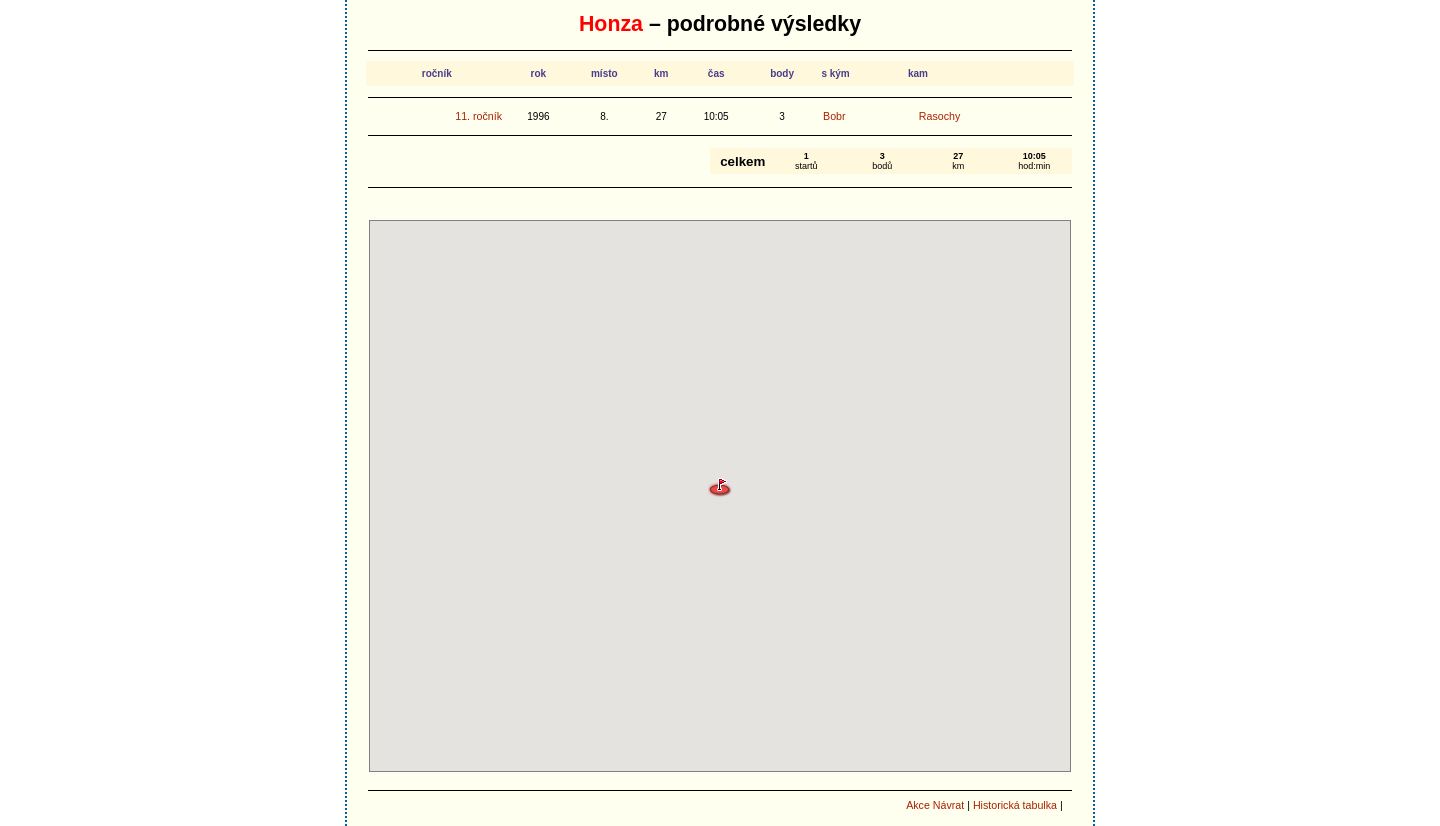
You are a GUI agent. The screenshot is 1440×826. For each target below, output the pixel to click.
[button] (720, 488)
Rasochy (939, 116)
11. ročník (478, 116)
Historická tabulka (1015, 805)
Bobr (834, 116)
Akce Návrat (935, 805)
